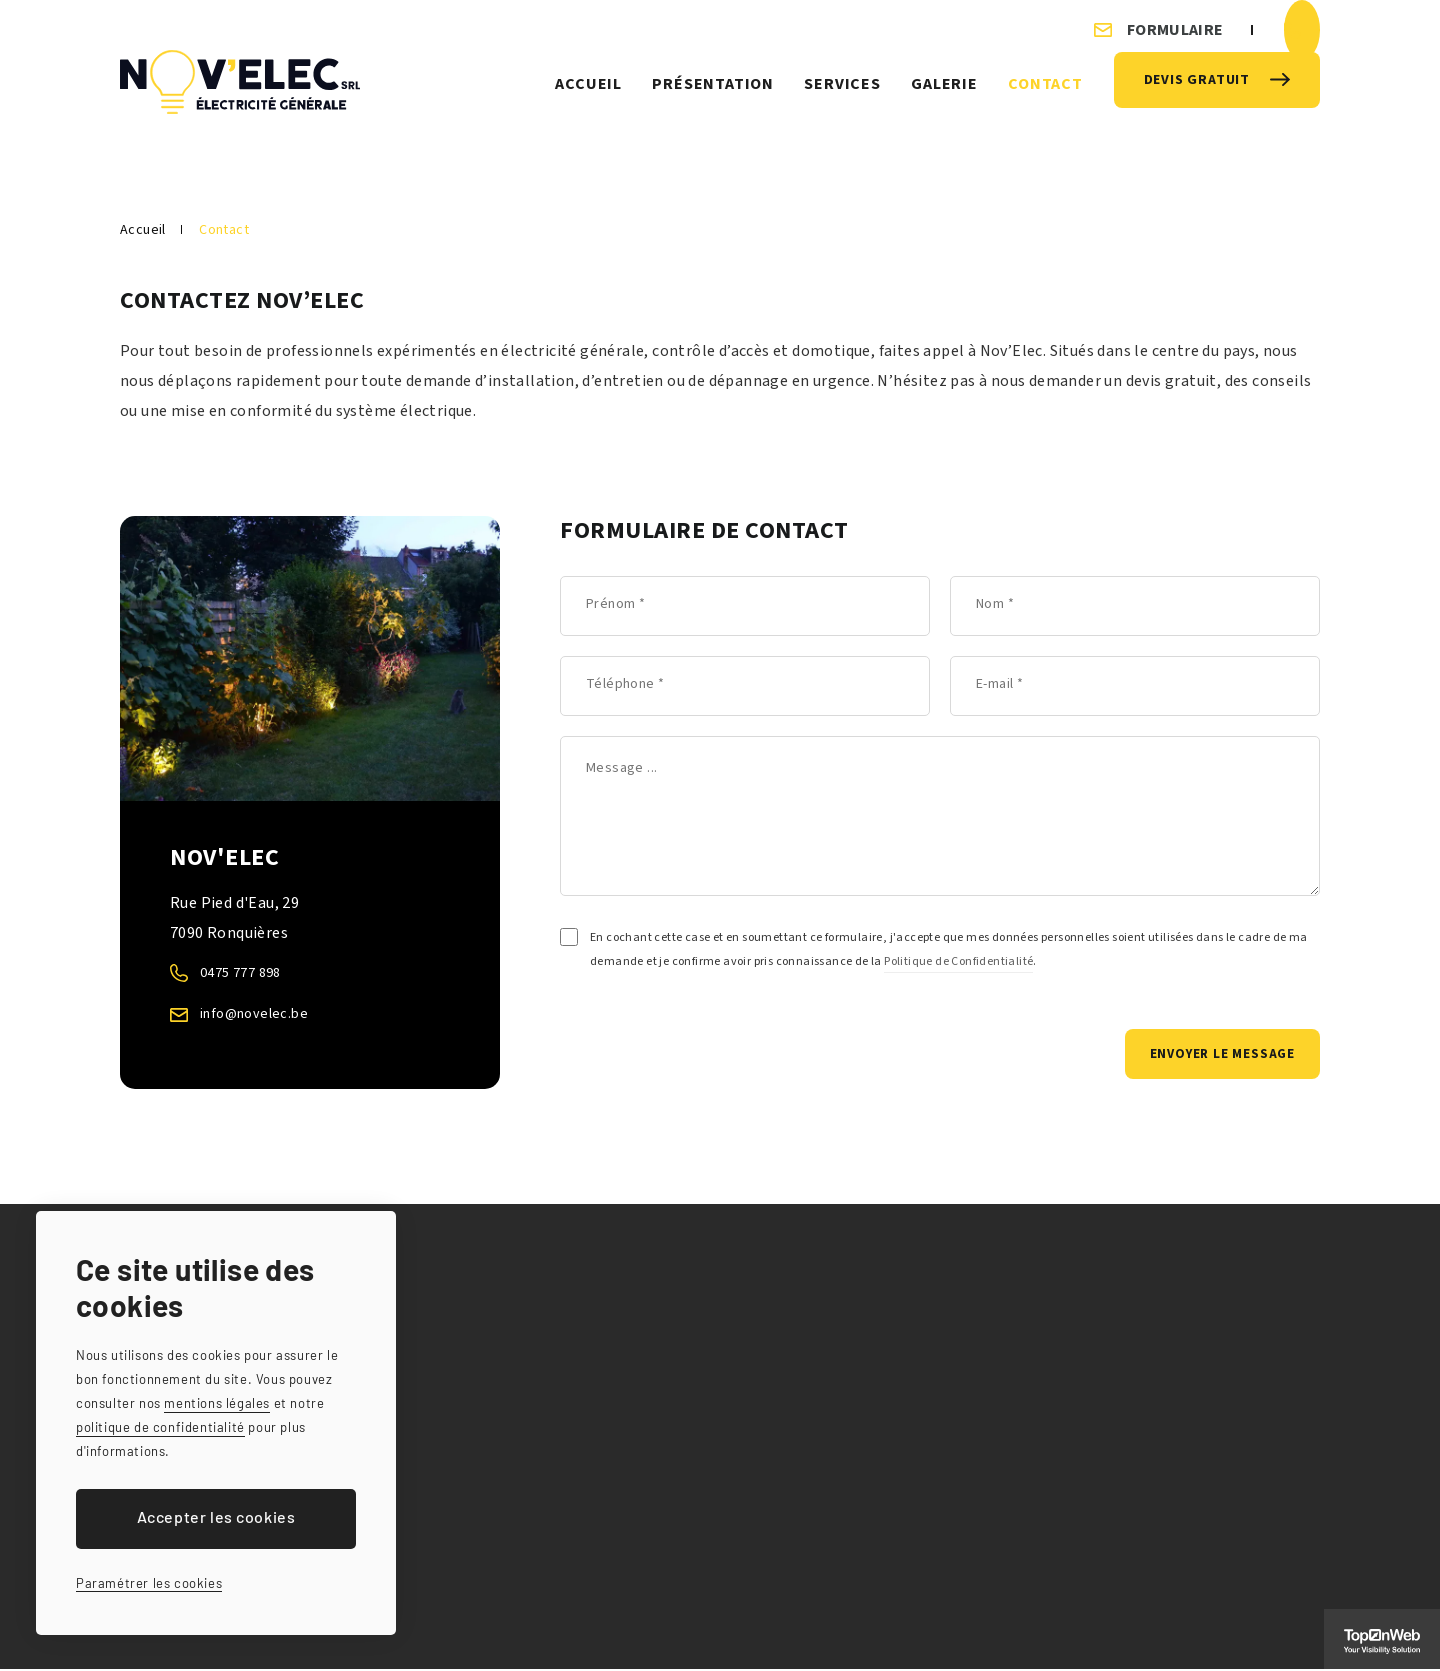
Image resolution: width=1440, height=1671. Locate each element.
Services (842, 99)
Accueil (588, 99)
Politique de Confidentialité (958, 961)
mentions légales (217, 1403)
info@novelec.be (260, 1013)
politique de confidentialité (160, 1427)
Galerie (944, 99)
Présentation (713, 99)
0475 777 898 (245, 973)
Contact (1045, 99)
